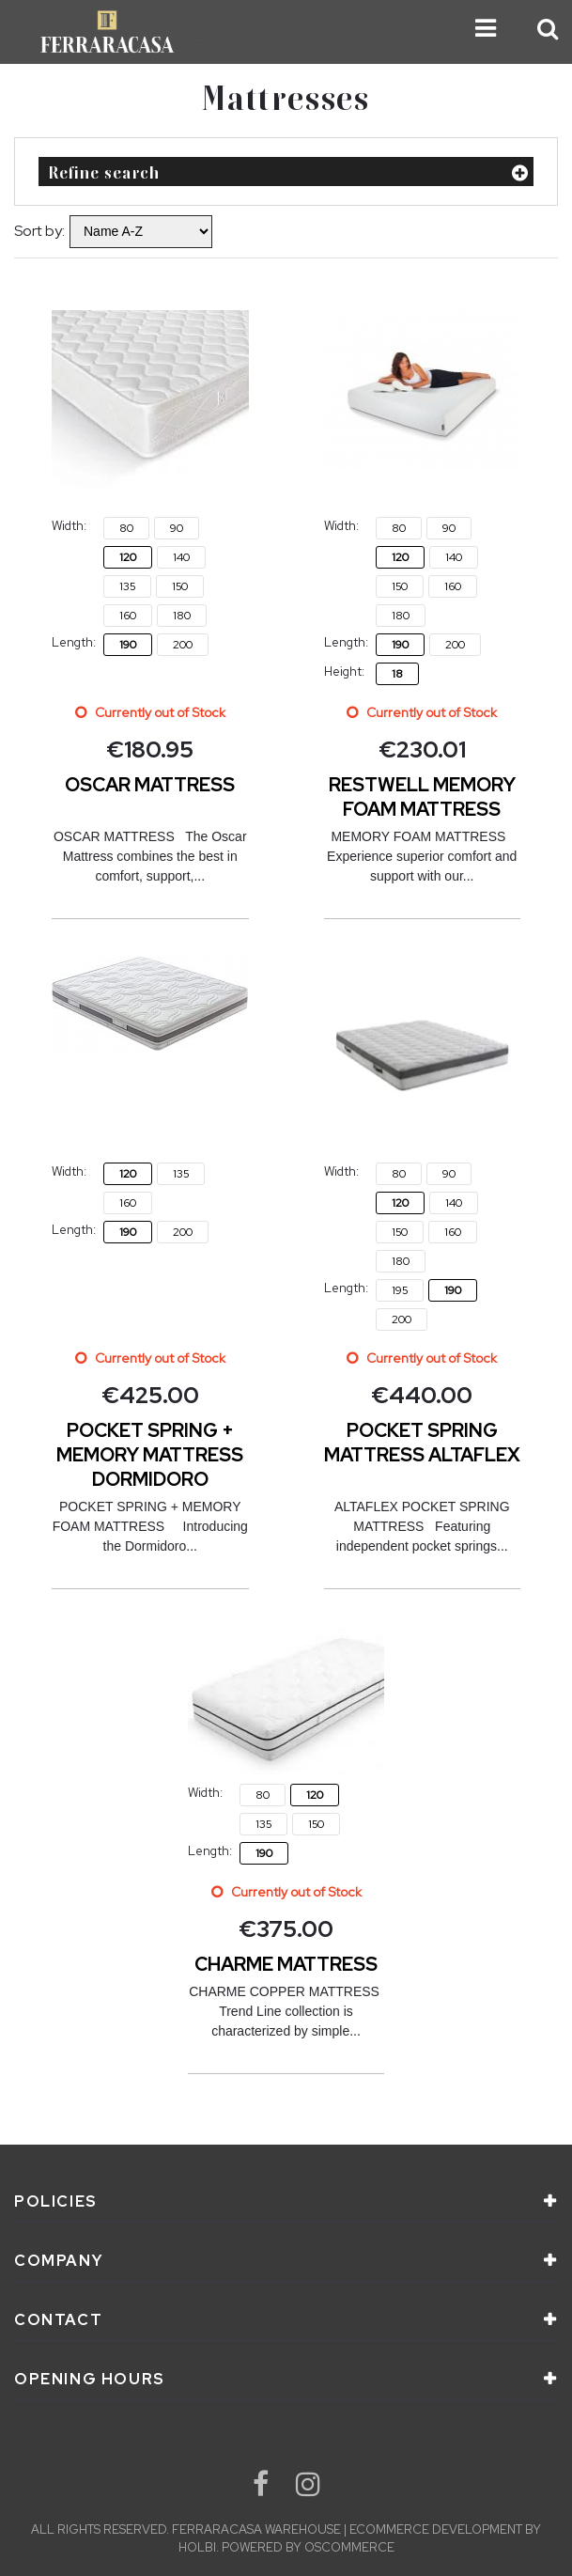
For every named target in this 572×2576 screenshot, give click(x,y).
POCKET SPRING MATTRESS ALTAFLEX (422, 1442)
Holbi (197, 2547)
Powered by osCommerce (308, 2547)
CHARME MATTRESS (286, 1964)
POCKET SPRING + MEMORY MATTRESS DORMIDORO (149, 1454)
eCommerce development (435, 2529)
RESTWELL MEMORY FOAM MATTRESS (422, 797)
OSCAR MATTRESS (150, 785)
